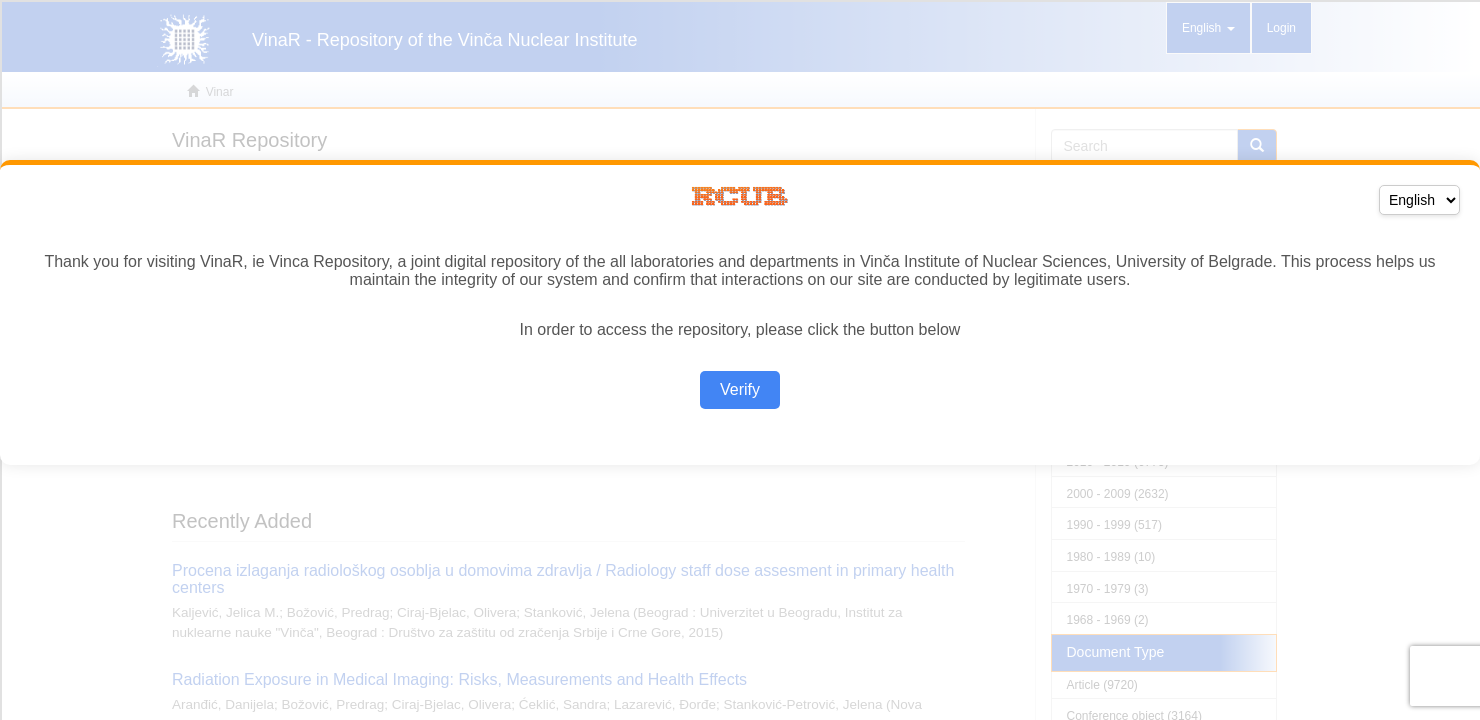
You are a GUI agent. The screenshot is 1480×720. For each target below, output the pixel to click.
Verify (740, 389)
